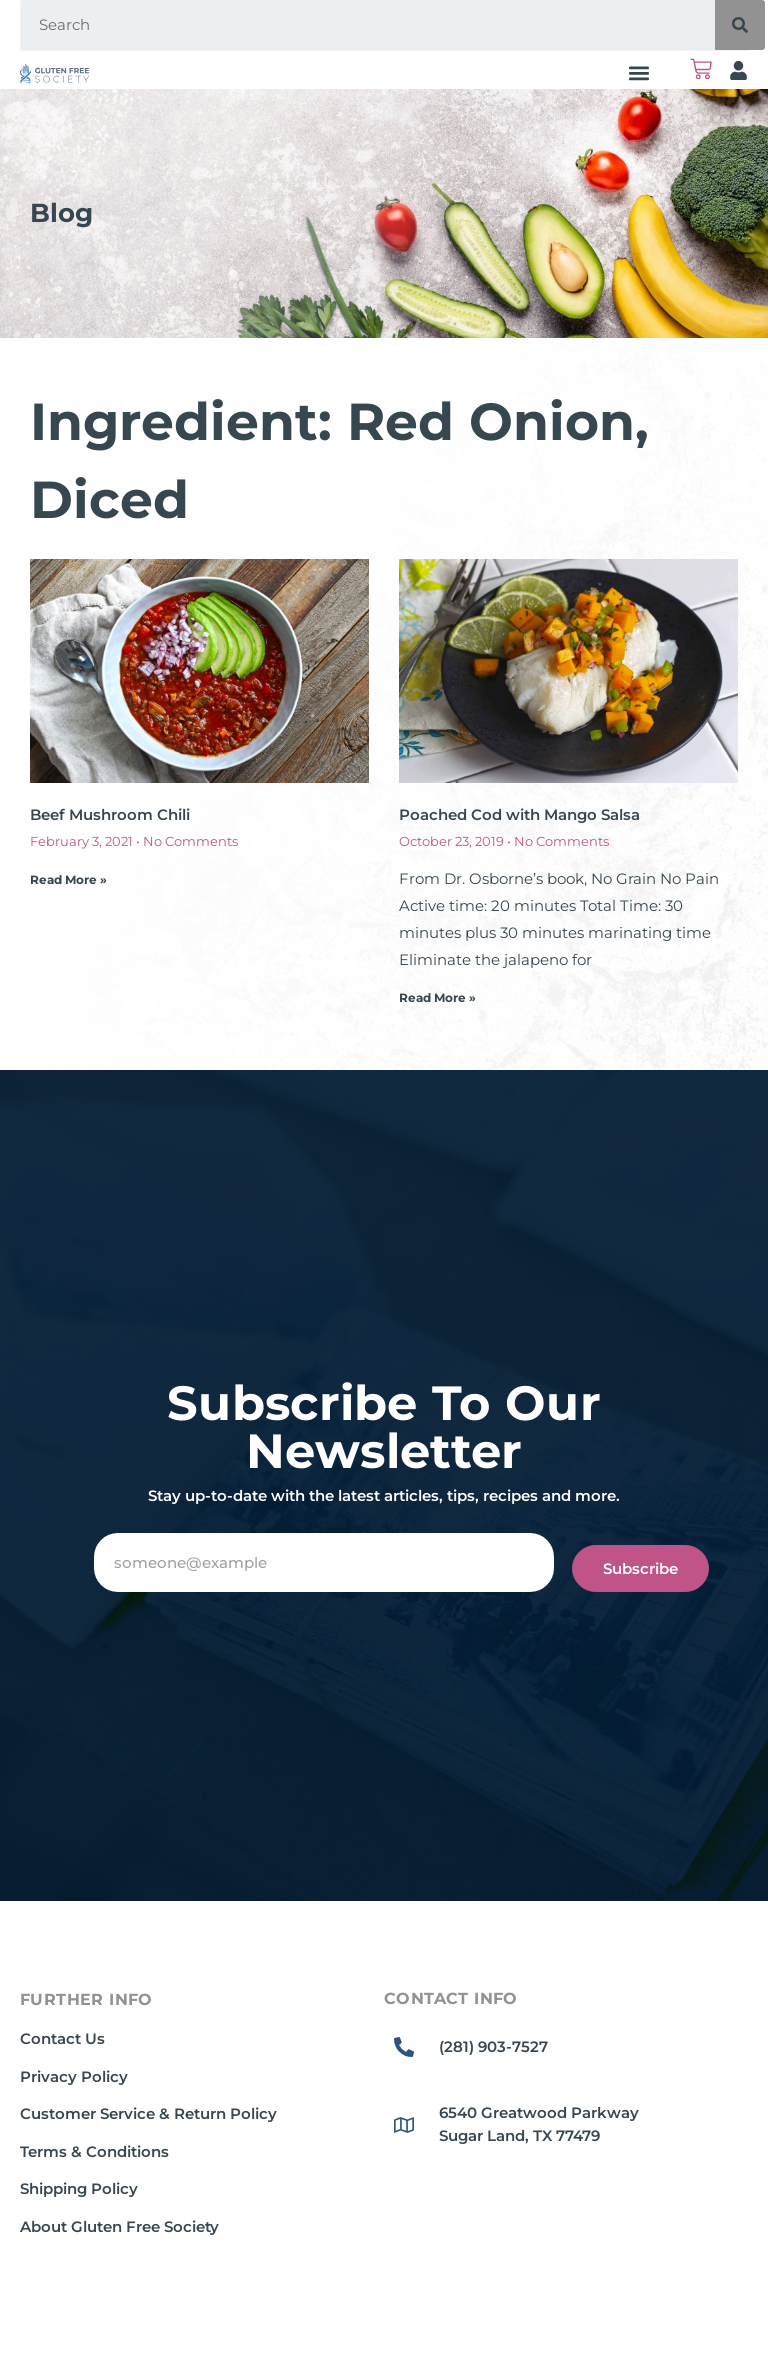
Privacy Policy (74, 2076)
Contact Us (62, 2038)
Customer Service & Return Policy (148, 2113)
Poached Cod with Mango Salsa (519, 814)
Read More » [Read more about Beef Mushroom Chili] (68, 879)
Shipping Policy (79, 2188)
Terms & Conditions (94, 2151)
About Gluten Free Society (119, 2226)
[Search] (740, 25)
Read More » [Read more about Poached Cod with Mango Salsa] (437, 997)
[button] (638, 72)
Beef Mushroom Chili (110, 814)
